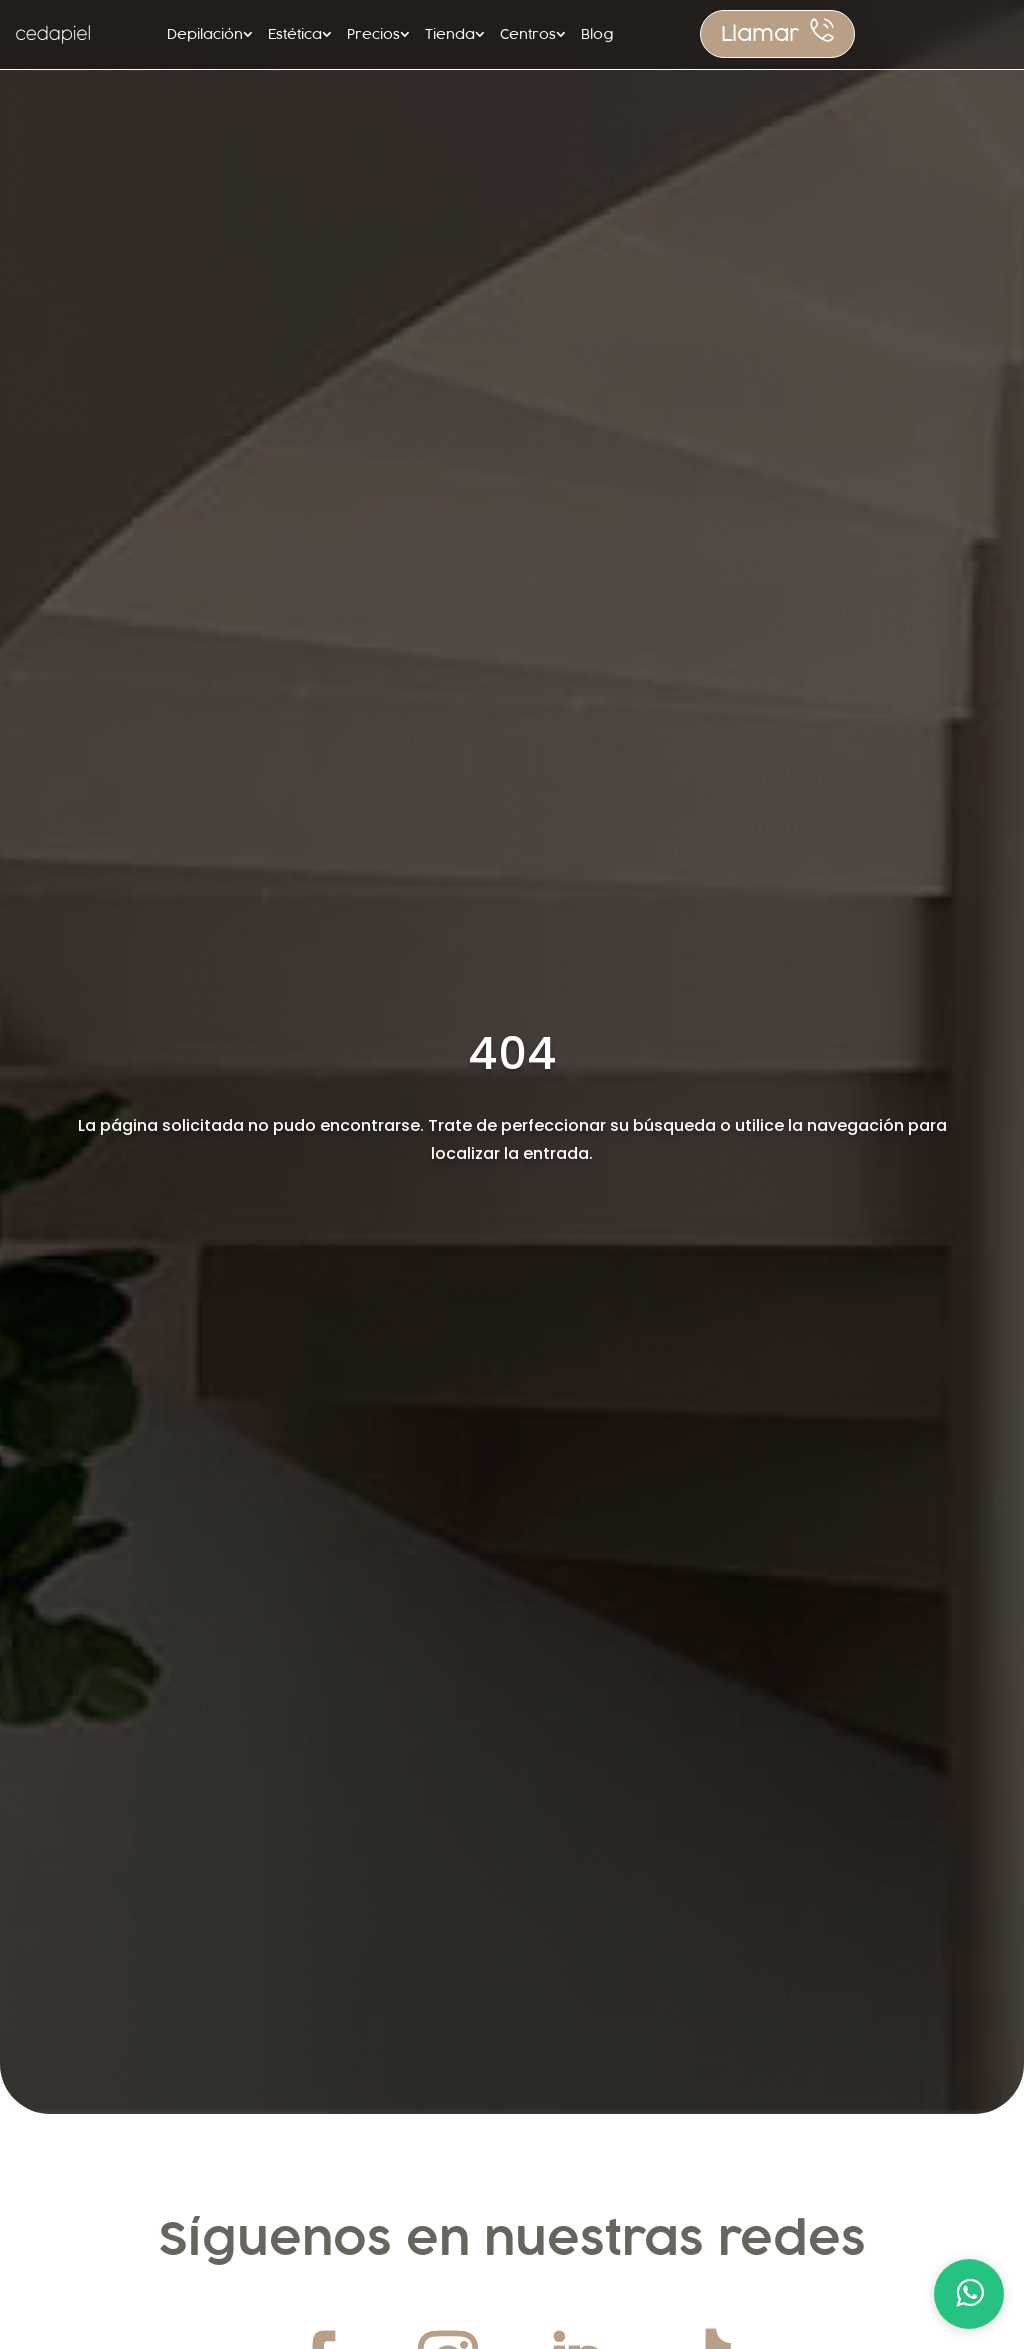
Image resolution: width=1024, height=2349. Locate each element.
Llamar (760, 34)
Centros (528, 34)
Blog (597, 34)
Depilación (205, 34)
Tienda (450, 34)
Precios (373, 34)
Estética (295, 34)
